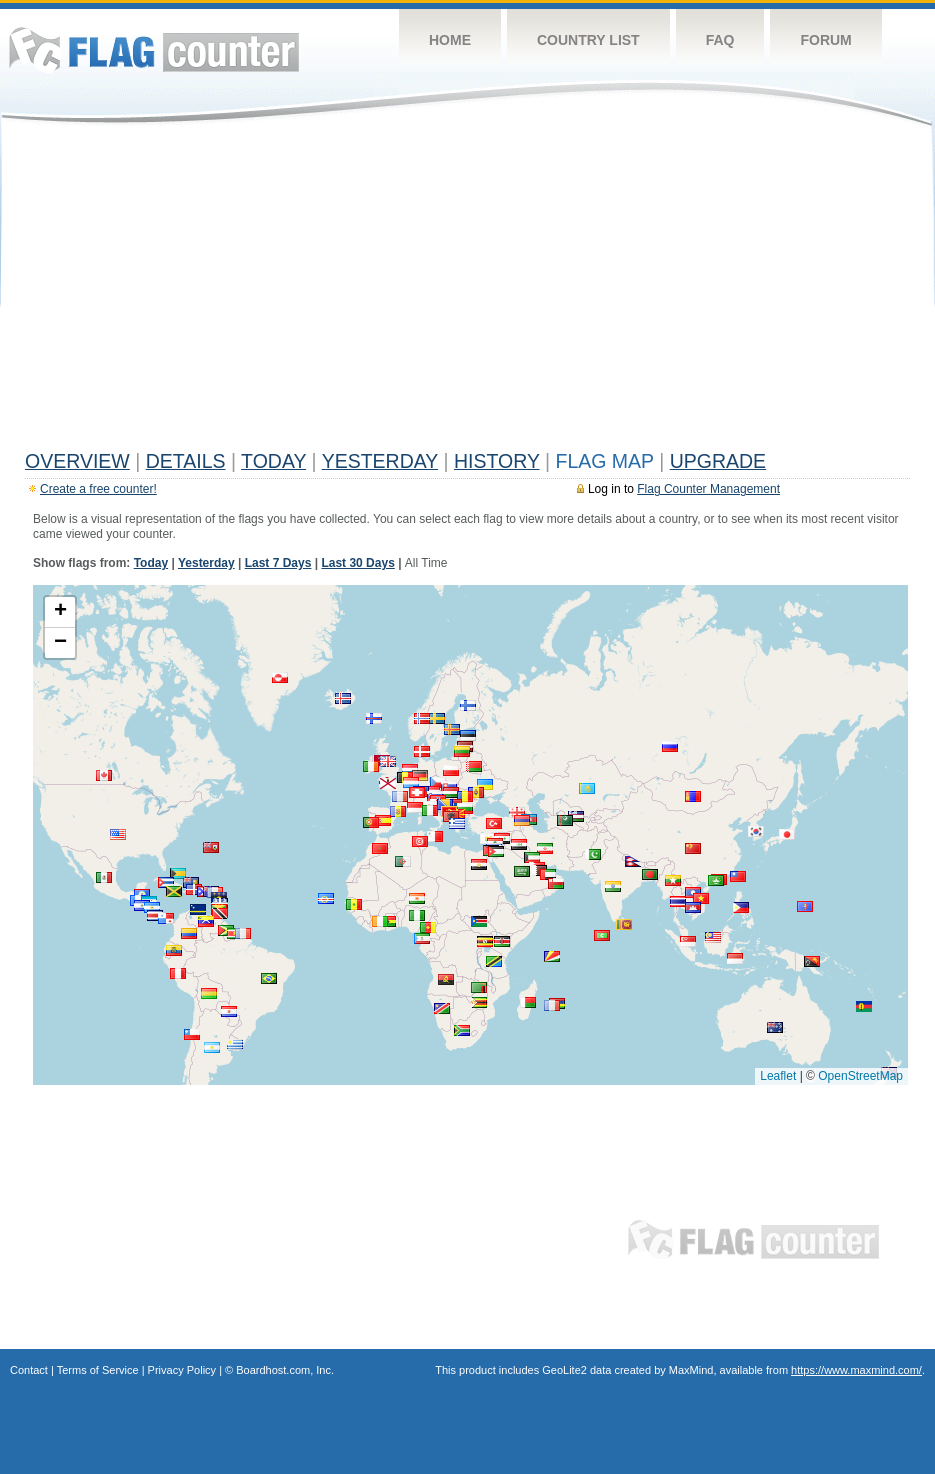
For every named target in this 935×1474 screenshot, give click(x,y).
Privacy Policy (182, 1370)
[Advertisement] (467, 292)
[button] (422, 751)
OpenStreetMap (860, 1076)
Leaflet (778, 1076)
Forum (825, 40)
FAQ (720, 40)
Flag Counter (154, 49)
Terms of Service (98, 1370)
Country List (588, 40)
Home (450, 40)
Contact (29, 1370)
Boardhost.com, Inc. (285, 1370)
